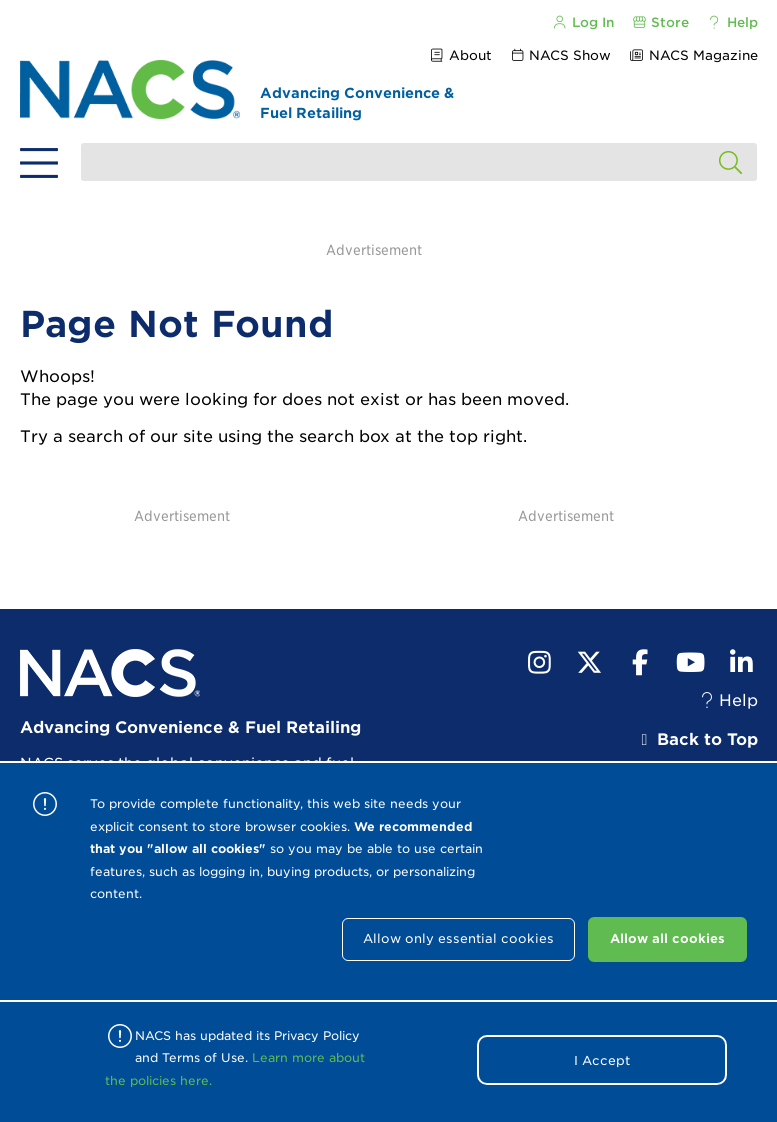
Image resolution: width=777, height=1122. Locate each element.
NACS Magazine (692, 55)
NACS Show (560, 55)
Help (731, 22)
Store (660, 22)
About (460, 55)
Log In (583, 22)
